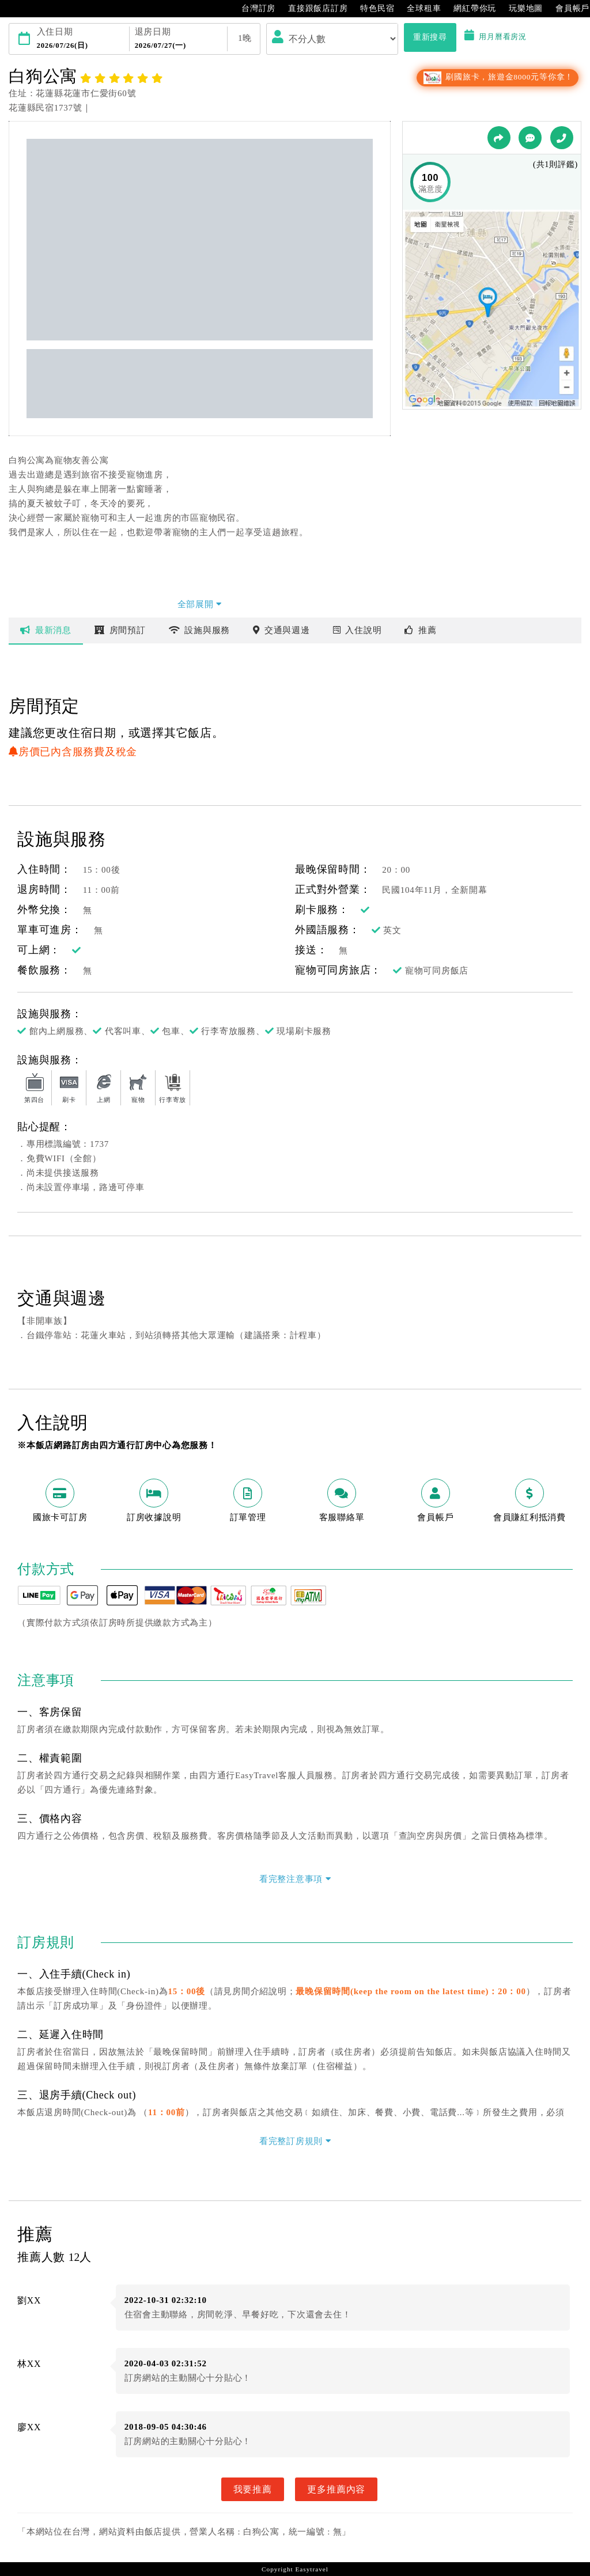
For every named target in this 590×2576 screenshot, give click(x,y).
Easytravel (311, 2569)
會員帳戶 (566, 8)
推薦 (420, 630)
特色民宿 (371, 8)
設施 (199, 630)
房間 (120, 630)
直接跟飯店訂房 (312, 8)
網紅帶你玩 (469, 8)
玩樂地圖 (520, 8)
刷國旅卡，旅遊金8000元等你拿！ (497, 77)
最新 (45, 630)
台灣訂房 (252, 8)
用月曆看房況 (495, 37)
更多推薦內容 (336, 2489)
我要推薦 (252, 2489)
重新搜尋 (430, 37)
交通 (281, 630)
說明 (357, 630)
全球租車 (418, 8)
